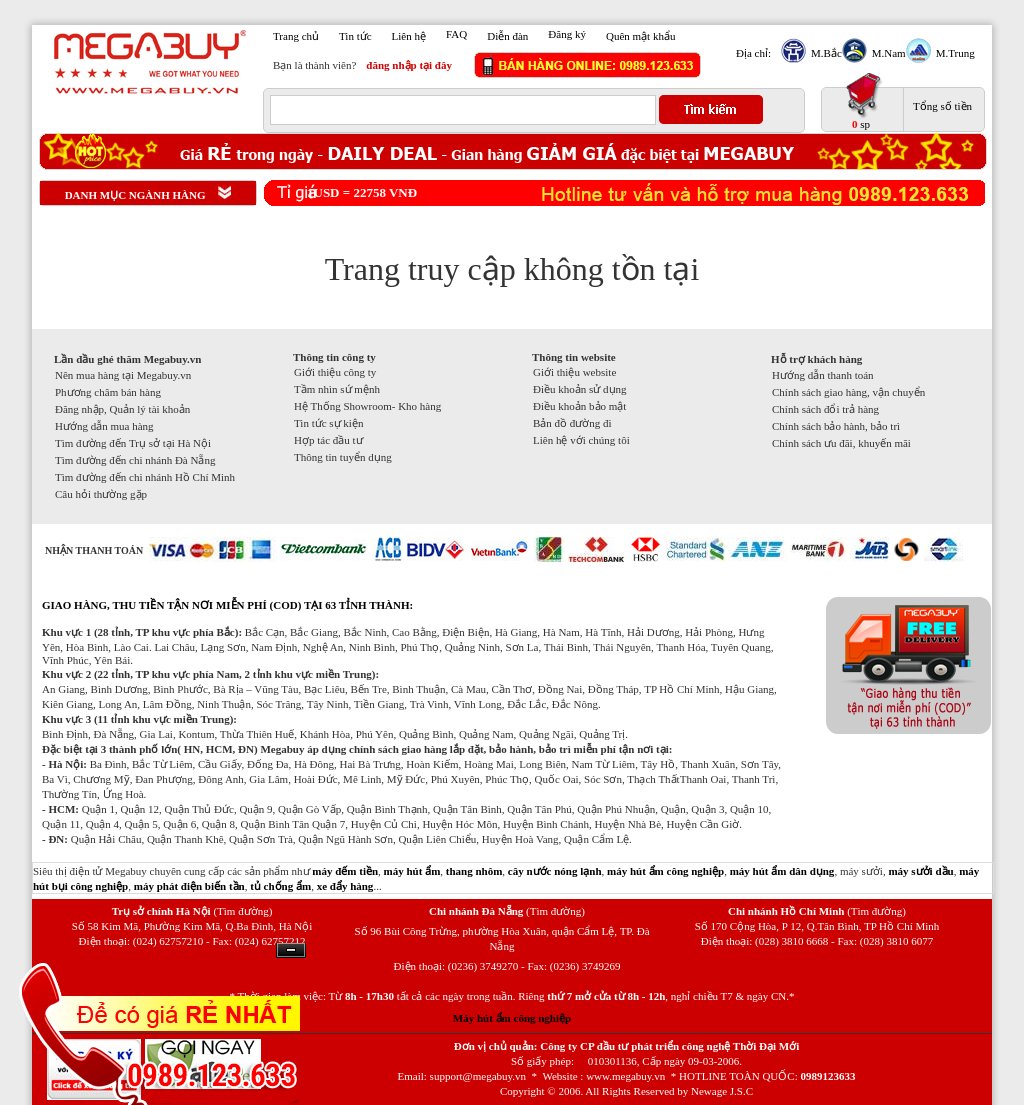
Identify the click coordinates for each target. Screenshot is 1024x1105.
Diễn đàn (507, 36)
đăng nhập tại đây (409, 65)
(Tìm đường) (242, 911)
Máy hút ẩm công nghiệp (512, 1018)
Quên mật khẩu (640, 36)
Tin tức (355, 36)
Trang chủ (296, 36)
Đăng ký (567, 34)
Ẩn (291, 950)
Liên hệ (409, 36)
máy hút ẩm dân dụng (782, 871)
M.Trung (953, 53)
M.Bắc (824, 53)
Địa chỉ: (753, 53)
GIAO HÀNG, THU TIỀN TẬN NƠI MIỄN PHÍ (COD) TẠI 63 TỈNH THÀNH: (227, 605)
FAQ (456, 34)
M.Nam (886, 53)
